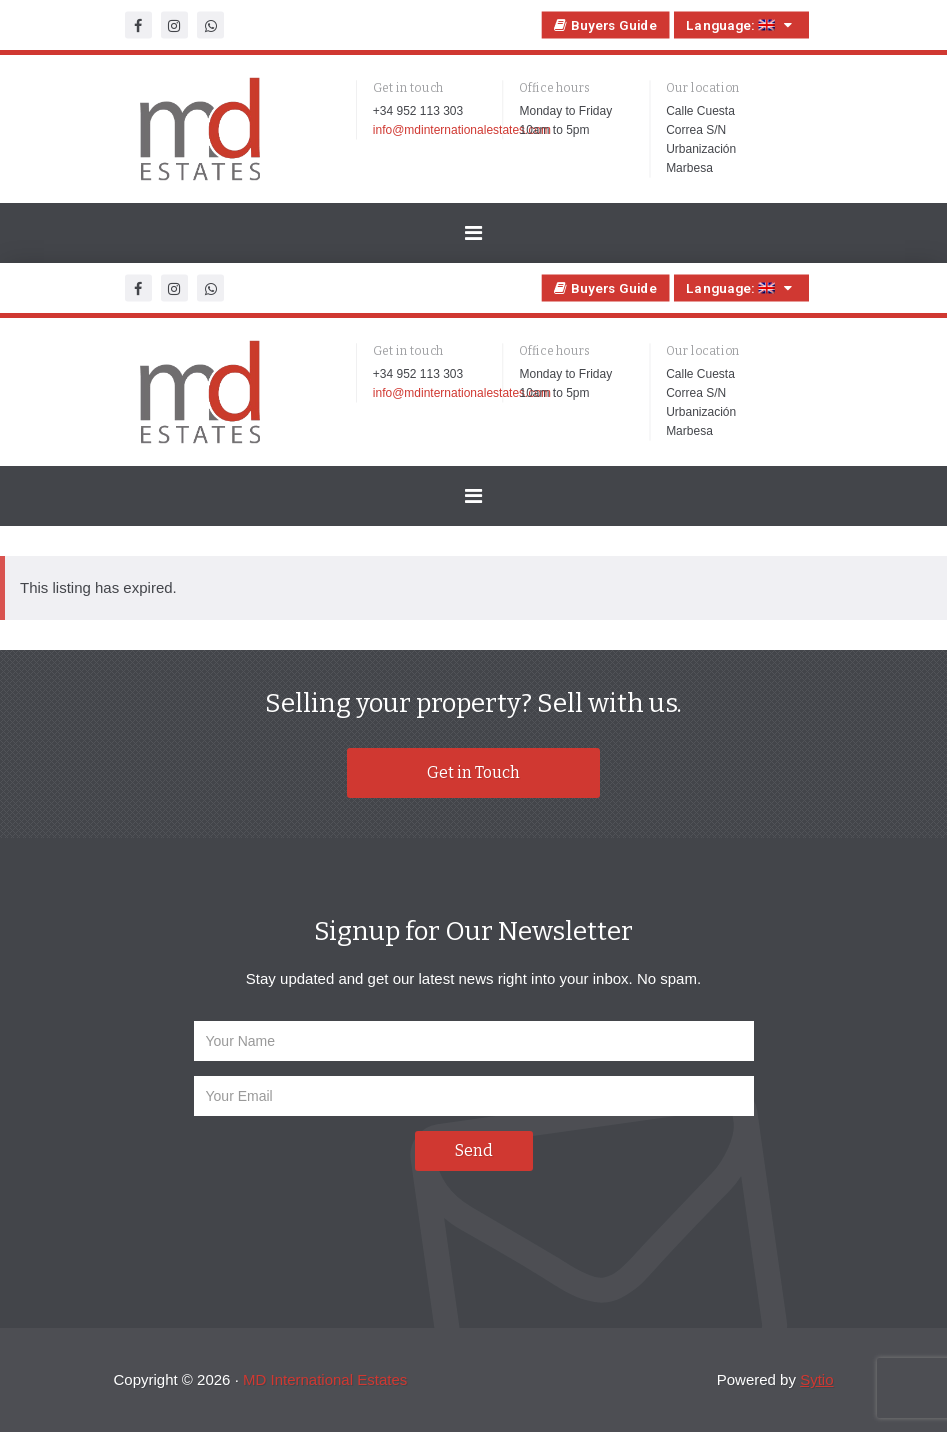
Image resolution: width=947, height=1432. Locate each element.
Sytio (816, 1379)
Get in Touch (473, 772)
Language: (741, 25)
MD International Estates (325, 1379)
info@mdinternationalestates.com (461, 130)
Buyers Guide (605, 25)
